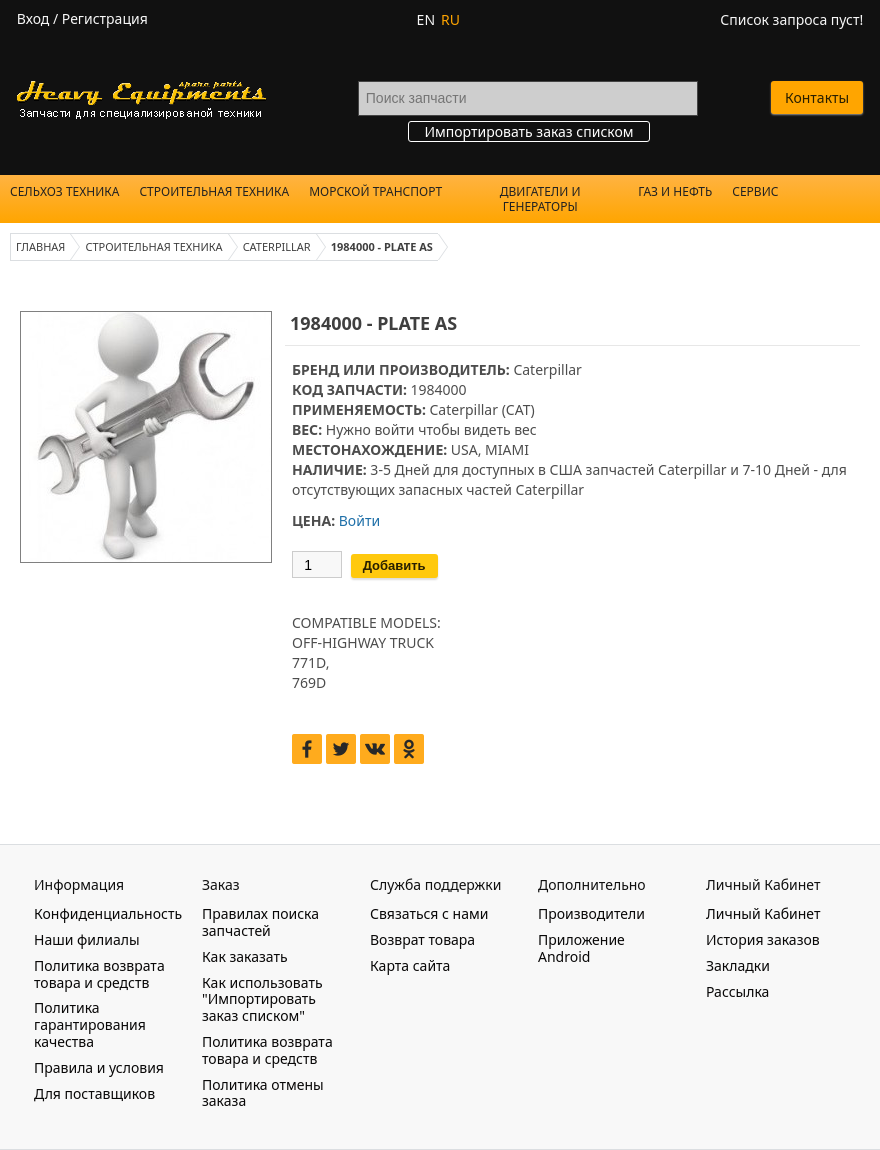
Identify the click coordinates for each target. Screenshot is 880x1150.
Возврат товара (422, 939)
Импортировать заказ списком (528, 131)
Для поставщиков (94, 1093)
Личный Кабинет (763, 913)
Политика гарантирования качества (90, 1024)
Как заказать (245, 956)
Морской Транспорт (375, 191)
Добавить (394, 565)
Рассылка (737, 991)
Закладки (738, 965)
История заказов (763, 939)
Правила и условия (99, 1067)
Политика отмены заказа (263, 1093)
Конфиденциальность (108, 913)
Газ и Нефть (675, 191)
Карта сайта (410, 965)
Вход (33, 18)
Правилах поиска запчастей (260, 922)
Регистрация (105, 18)
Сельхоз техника (64, 191)
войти (394, 429)
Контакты (817, 97)
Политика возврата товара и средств (99, 974)
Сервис (755, 191)
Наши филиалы (87, 939)
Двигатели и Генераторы (540, 199)
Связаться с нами (429, 913)
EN (426, 19)
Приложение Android (581, 948)
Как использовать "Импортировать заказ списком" (262, 999)
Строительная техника (214, 191)
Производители (591, 913)
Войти (359, 520)
